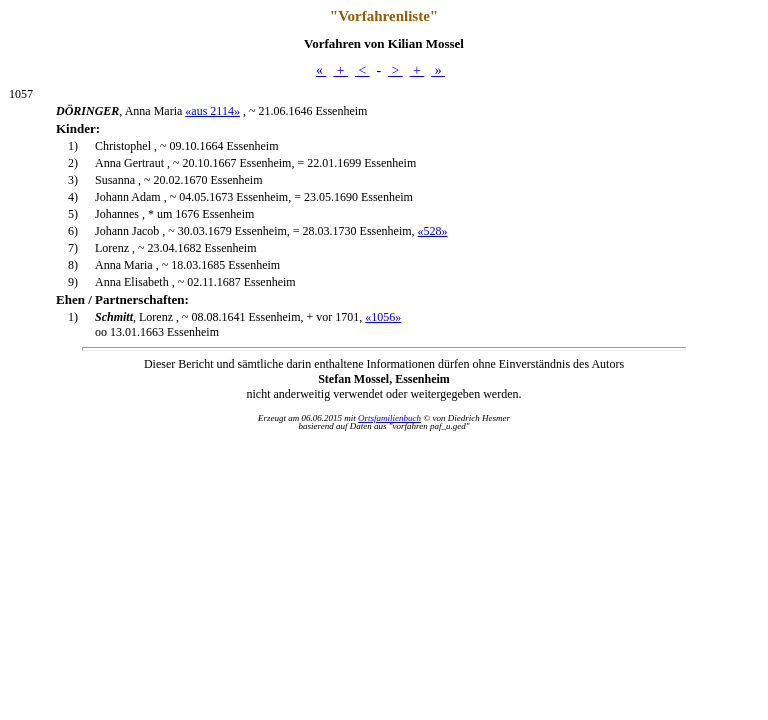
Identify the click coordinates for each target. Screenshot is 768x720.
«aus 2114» (212, 111)
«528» (433, 231)
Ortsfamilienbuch (389, 418)
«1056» (383, 317)
